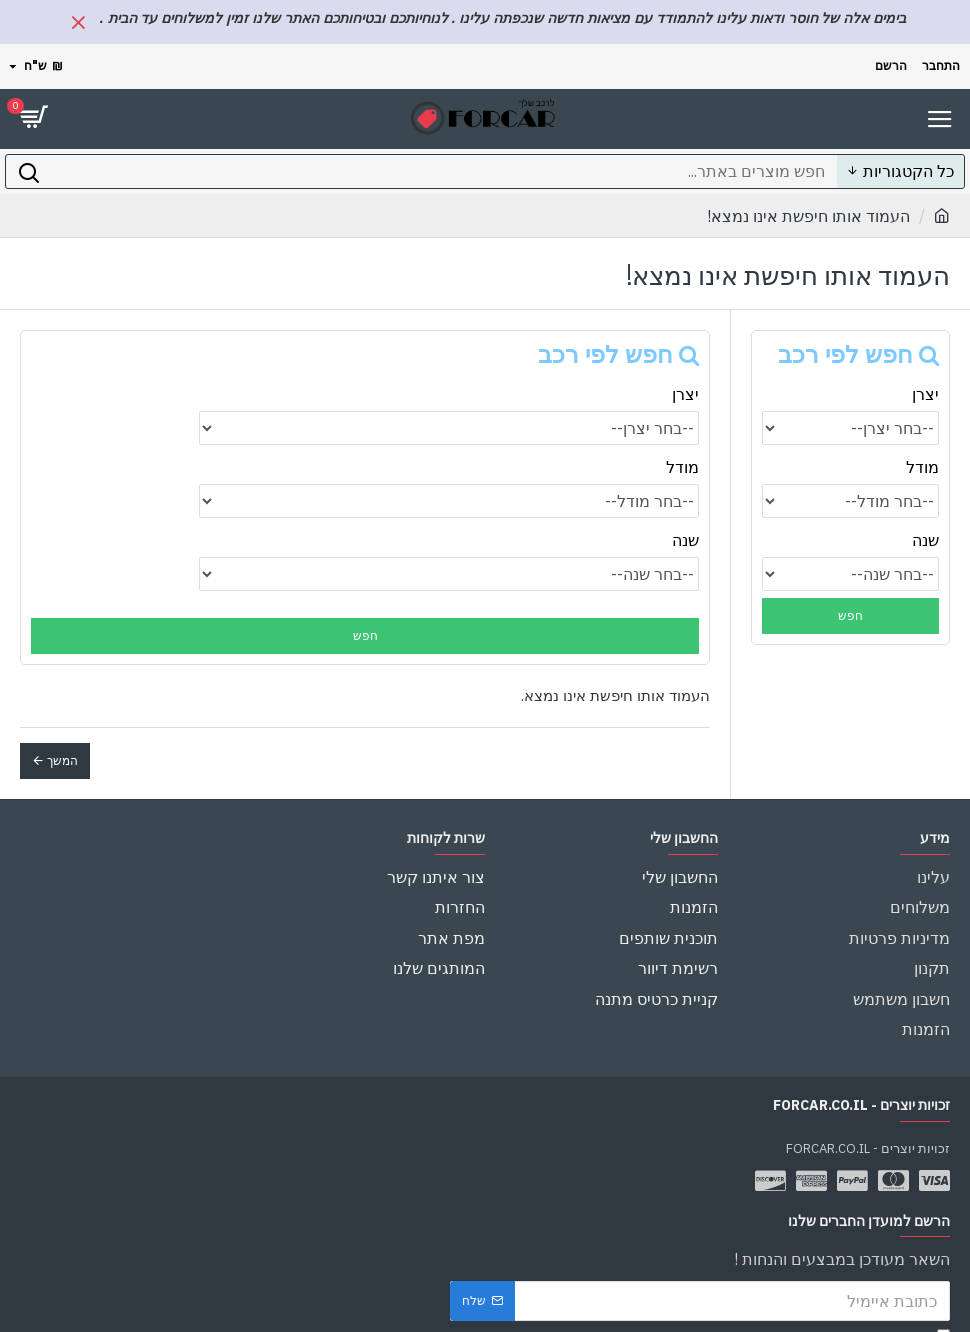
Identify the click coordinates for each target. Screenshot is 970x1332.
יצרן (925, 394)
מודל (922, 467)
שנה (925, 540)
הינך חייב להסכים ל (818, 1300)
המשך (62, 760)
